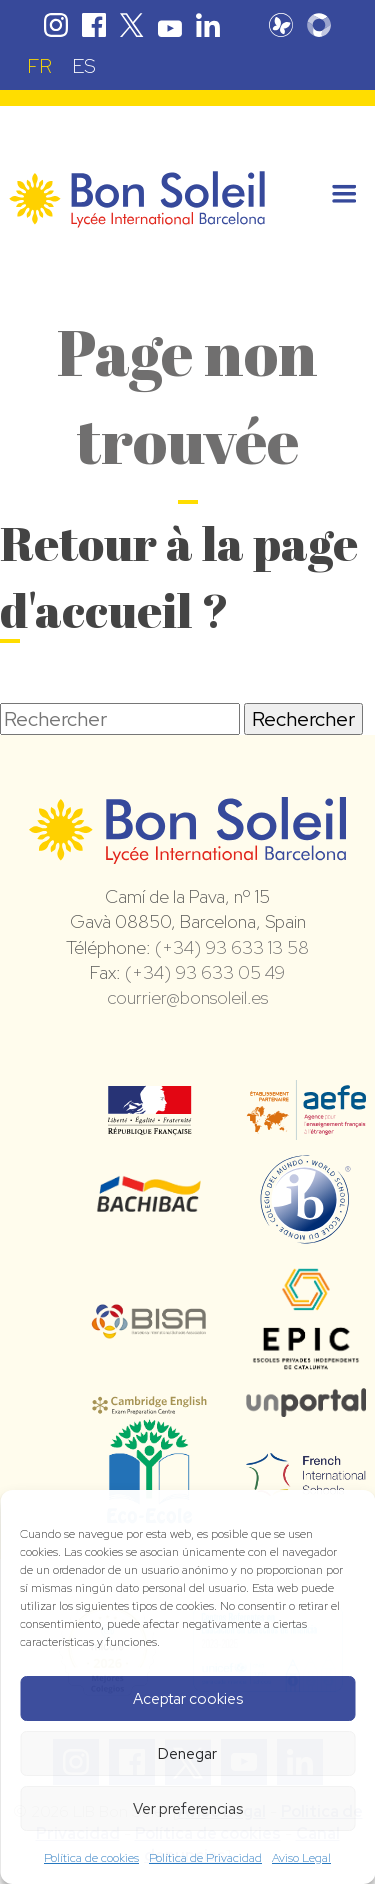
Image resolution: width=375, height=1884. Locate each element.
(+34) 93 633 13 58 (232, 947)
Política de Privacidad (205, 1858)
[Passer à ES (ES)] (84, 65)
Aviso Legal (301, 1858)
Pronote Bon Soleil (281, 25)
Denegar (187, 1754)
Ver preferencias (188, 1809)
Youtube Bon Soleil (170, 25)
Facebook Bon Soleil (94, 25)
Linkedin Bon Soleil (208, 25)
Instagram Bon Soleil (56, 25)
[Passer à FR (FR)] (39, 65)
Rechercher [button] (303, 719)
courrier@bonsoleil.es (187, 997)
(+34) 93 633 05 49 (205, 972)
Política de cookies (91, 1858)
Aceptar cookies (188, 1699)
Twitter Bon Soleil (132, 25)
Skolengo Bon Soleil (319, 25)
